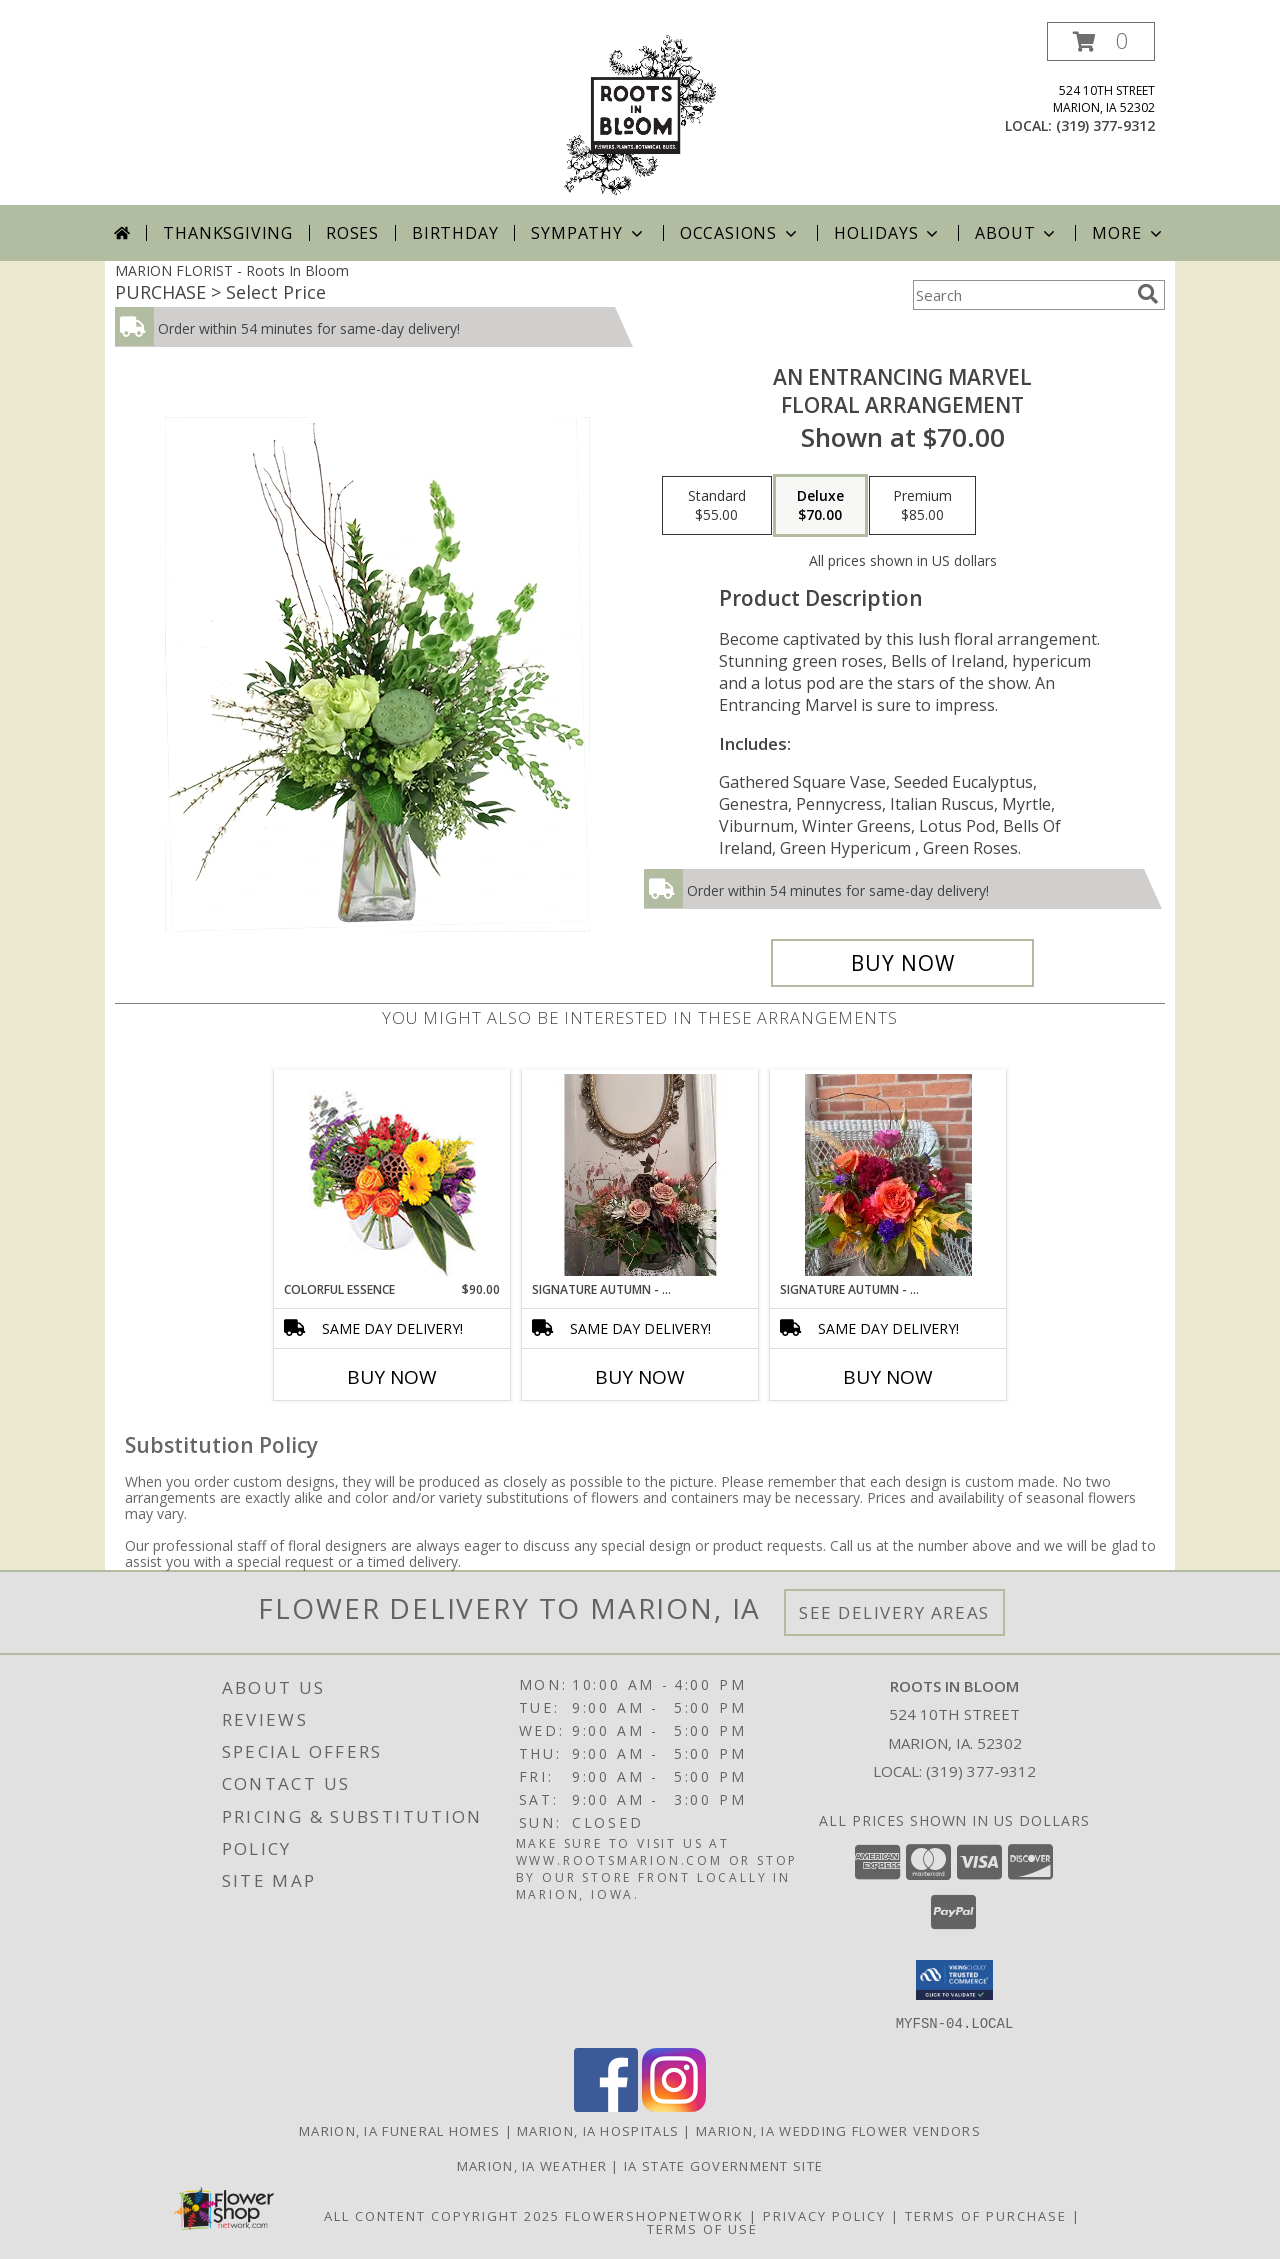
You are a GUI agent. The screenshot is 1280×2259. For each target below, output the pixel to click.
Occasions (740, 233)
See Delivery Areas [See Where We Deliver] (894, 1612)
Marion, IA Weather (532, 2165)
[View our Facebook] (606, 2105)
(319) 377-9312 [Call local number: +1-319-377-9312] (1105, 125)
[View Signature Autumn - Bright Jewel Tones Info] (888, 1175)
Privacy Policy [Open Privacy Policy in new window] (824, 2215)
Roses (352, 233)
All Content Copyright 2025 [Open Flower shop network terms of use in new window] (442, 2215)
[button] (1101, 41)
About (1017, 233)
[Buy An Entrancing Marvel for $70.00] (902, 963)
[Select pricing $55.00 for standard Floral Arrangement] (717, 506)
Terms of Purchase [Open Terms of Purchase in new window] (986, 2215)
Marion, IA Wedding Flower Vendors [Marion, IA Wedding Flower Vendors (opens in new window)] (838, 2130)
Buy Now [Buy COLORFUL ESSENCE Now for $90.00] (392, 1377)
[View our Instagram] (674, 2105)
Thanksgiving (228, 233)
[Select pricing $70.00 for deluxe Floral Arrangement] (820, 506)
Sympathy (588, 233)
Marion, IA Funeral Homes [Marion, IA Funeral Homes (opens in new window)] (399, 2130)
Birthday (455, 233)
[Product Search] (1021, 295)
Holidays (888, 233)
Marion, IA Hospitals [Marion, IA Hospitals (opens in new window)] (598, 2130)
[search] (1148, 294)
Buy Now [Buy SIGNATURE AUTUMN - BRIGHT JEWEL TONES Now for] (888, 1377)
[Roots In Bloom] (640, 113)
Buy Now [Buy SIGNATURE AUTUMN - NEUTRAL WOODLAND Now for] (640, 1377)
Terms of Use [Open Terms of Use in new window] (702, 2228)
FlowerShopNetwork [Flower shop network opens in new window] (654, 2215)
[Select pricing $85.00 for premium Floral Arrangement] (922, 506)
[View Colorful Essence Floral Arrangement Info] (392, 1175)
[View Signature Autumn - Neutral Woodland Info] (640, 1175)
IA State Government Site (723, 2165)
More (1128, 233)
